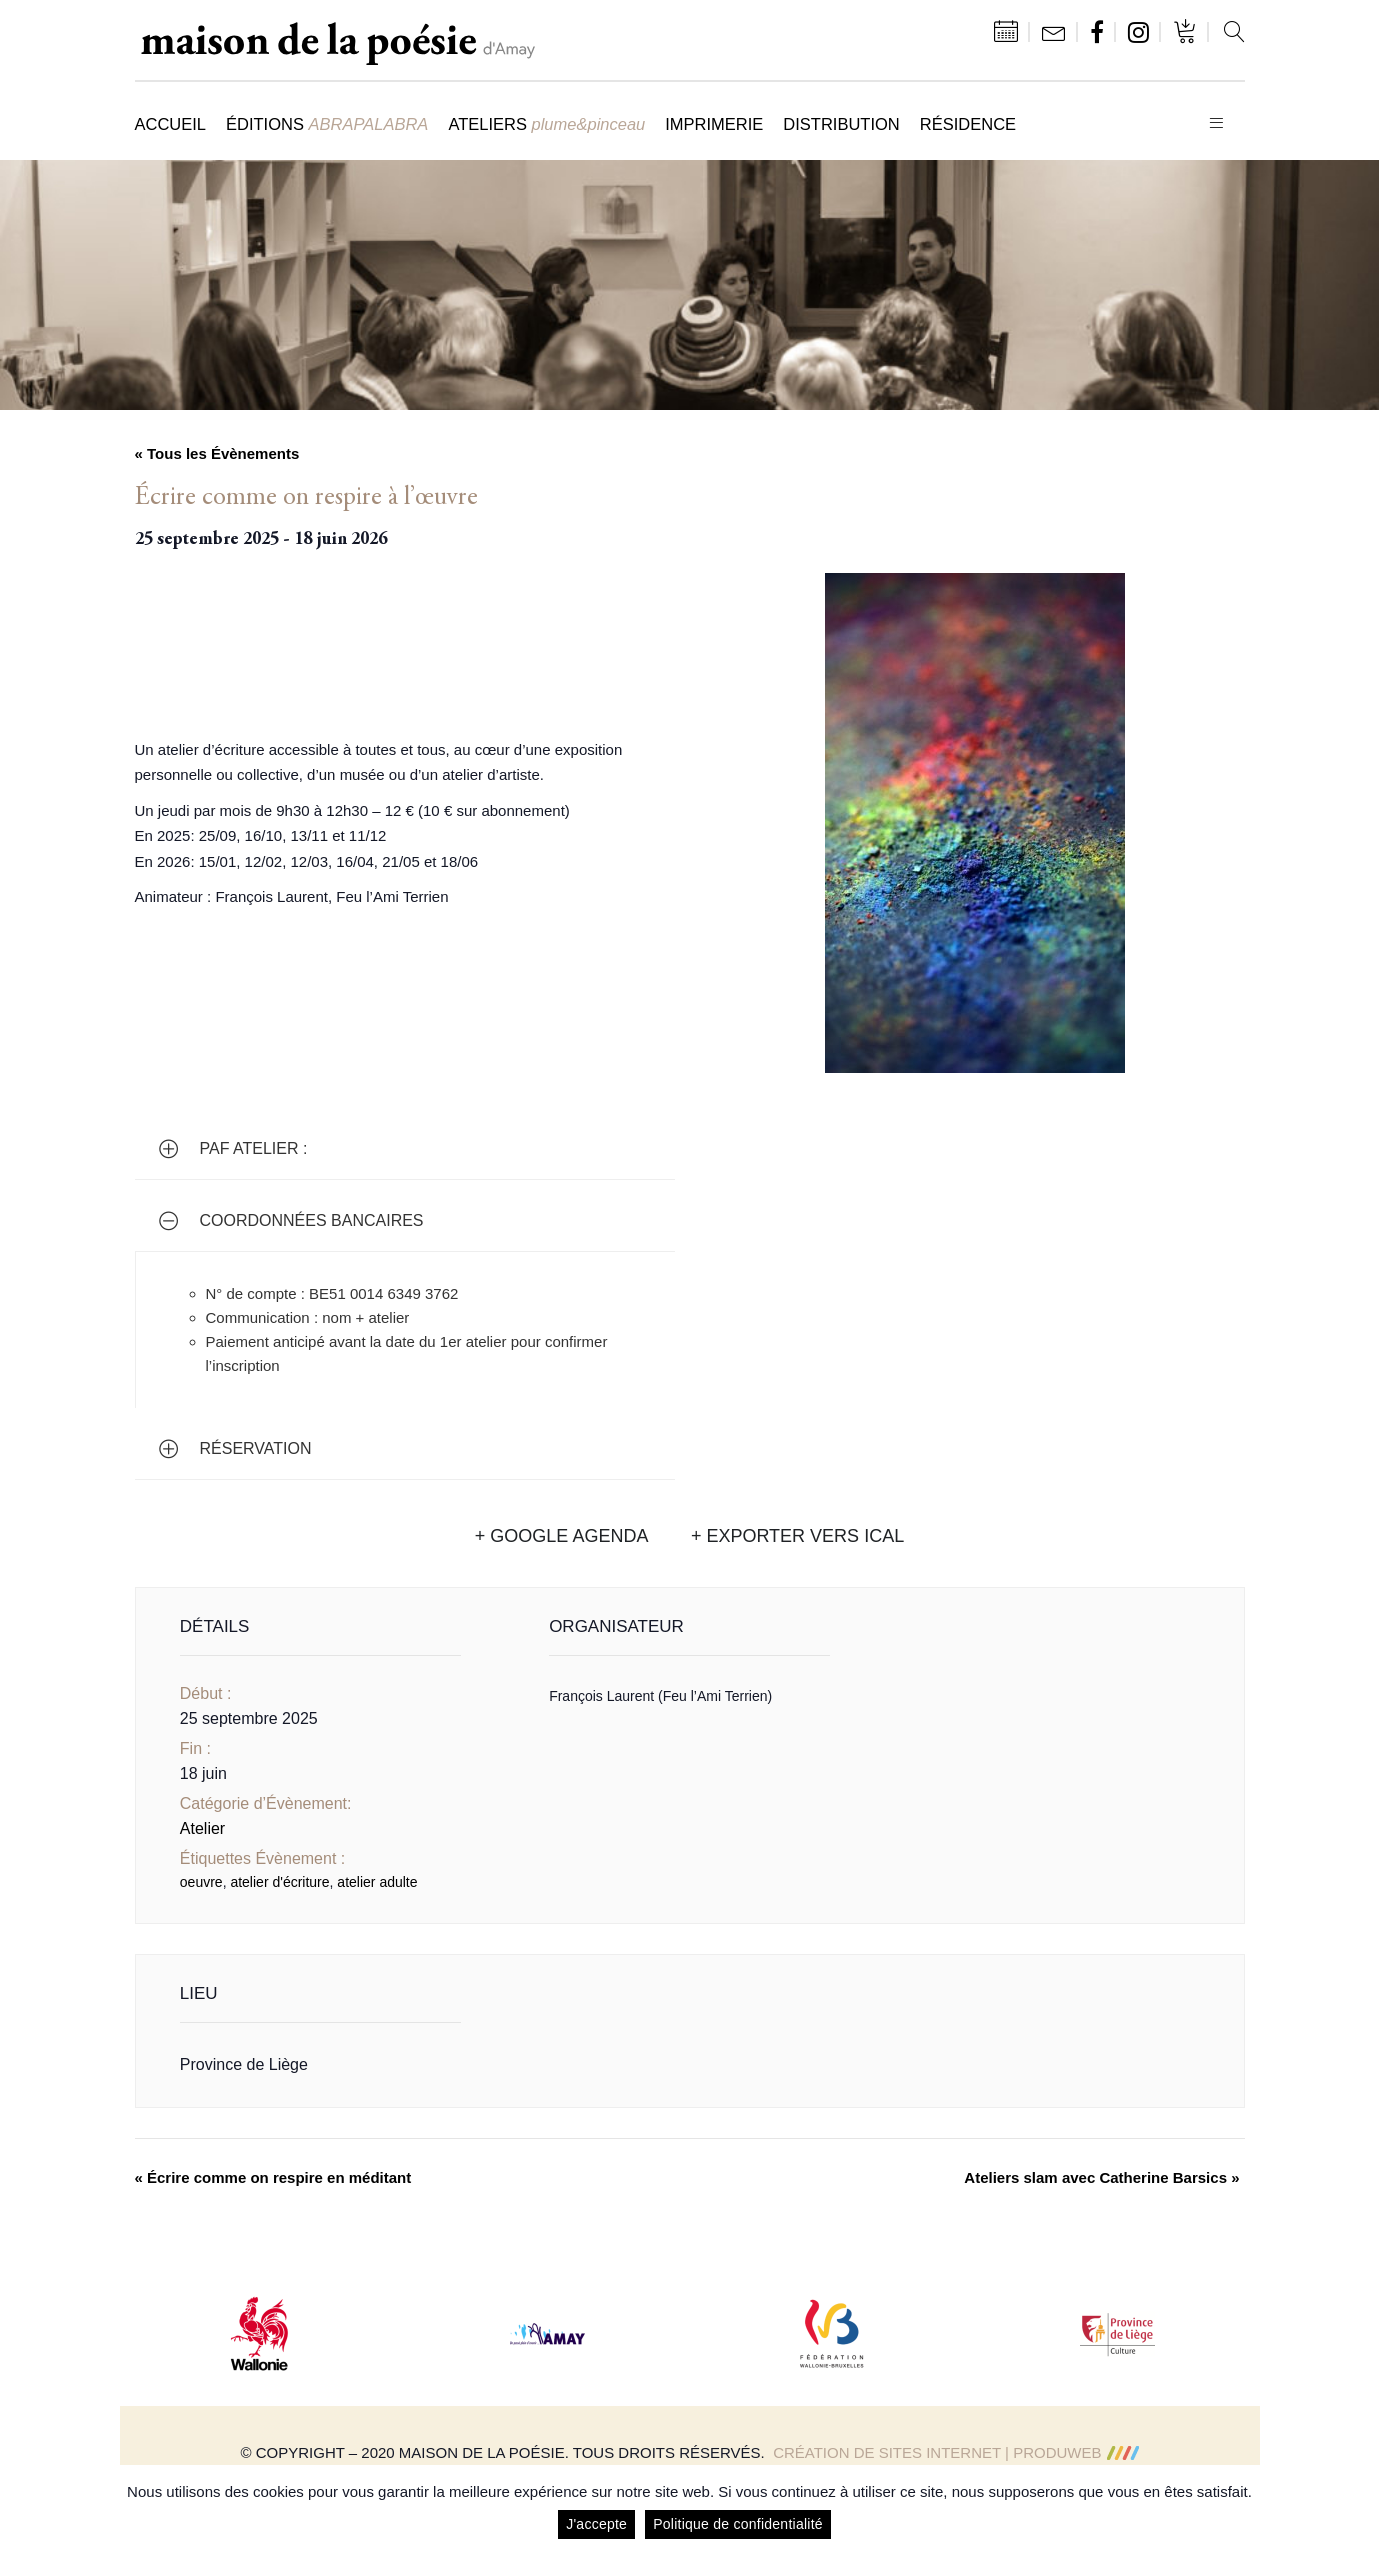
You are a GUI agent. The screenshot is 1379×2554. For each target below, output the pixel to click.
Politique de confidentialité (738, 2524)
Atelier (202, 1828)
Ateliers (546, 124)
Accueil (171, 124)
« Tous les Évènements (217, 453)
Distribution (841, 124)
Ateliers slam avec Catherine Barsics (1101, 2177)
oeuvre (201, 1882)
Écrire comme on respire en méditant (273, 2177)
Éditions (327, 124)
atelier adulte (377, 1882)
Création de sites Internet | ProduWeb (955, 2452)
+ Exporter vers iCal (797, 1536)
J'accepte (596, 2524)
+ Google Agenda (562, 1536)
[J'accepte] (1354, 2510)
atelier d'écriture (279, 1882)
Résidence (968, 124)
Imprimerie (714, 124)
